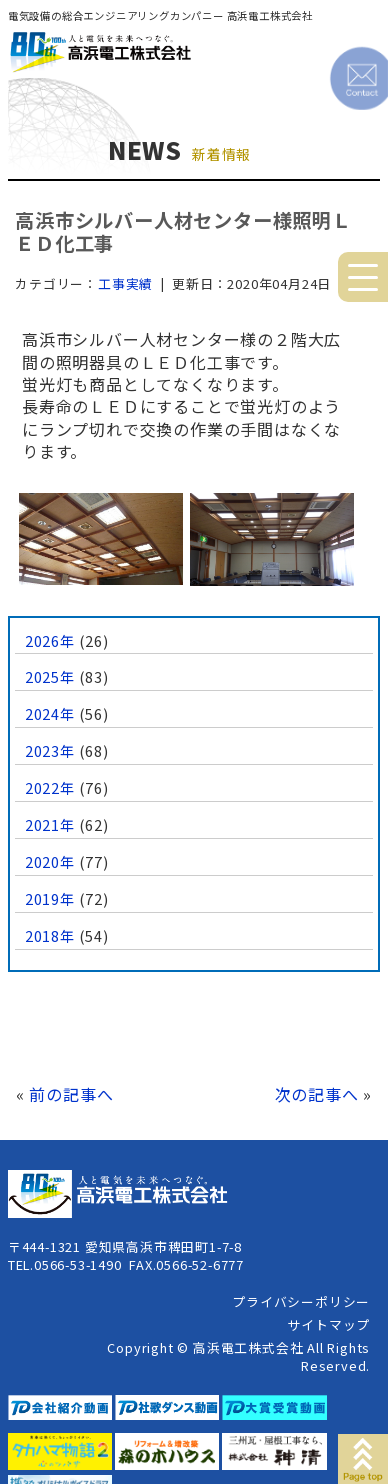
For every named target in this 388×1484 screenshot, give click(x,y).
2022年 (50, 787)
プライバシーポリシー (301, 1301)
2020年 (50, 861)
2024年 (50, 713)
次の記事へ (317, 1094)
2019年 (50, 898)
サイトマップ (328, 1324)
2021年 (50, 824)
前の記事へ (71, 1094)
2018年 (50, 935)
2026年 (50, 640)
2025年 (50, 676)
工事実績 (125, 283)
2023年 (50, 750)
